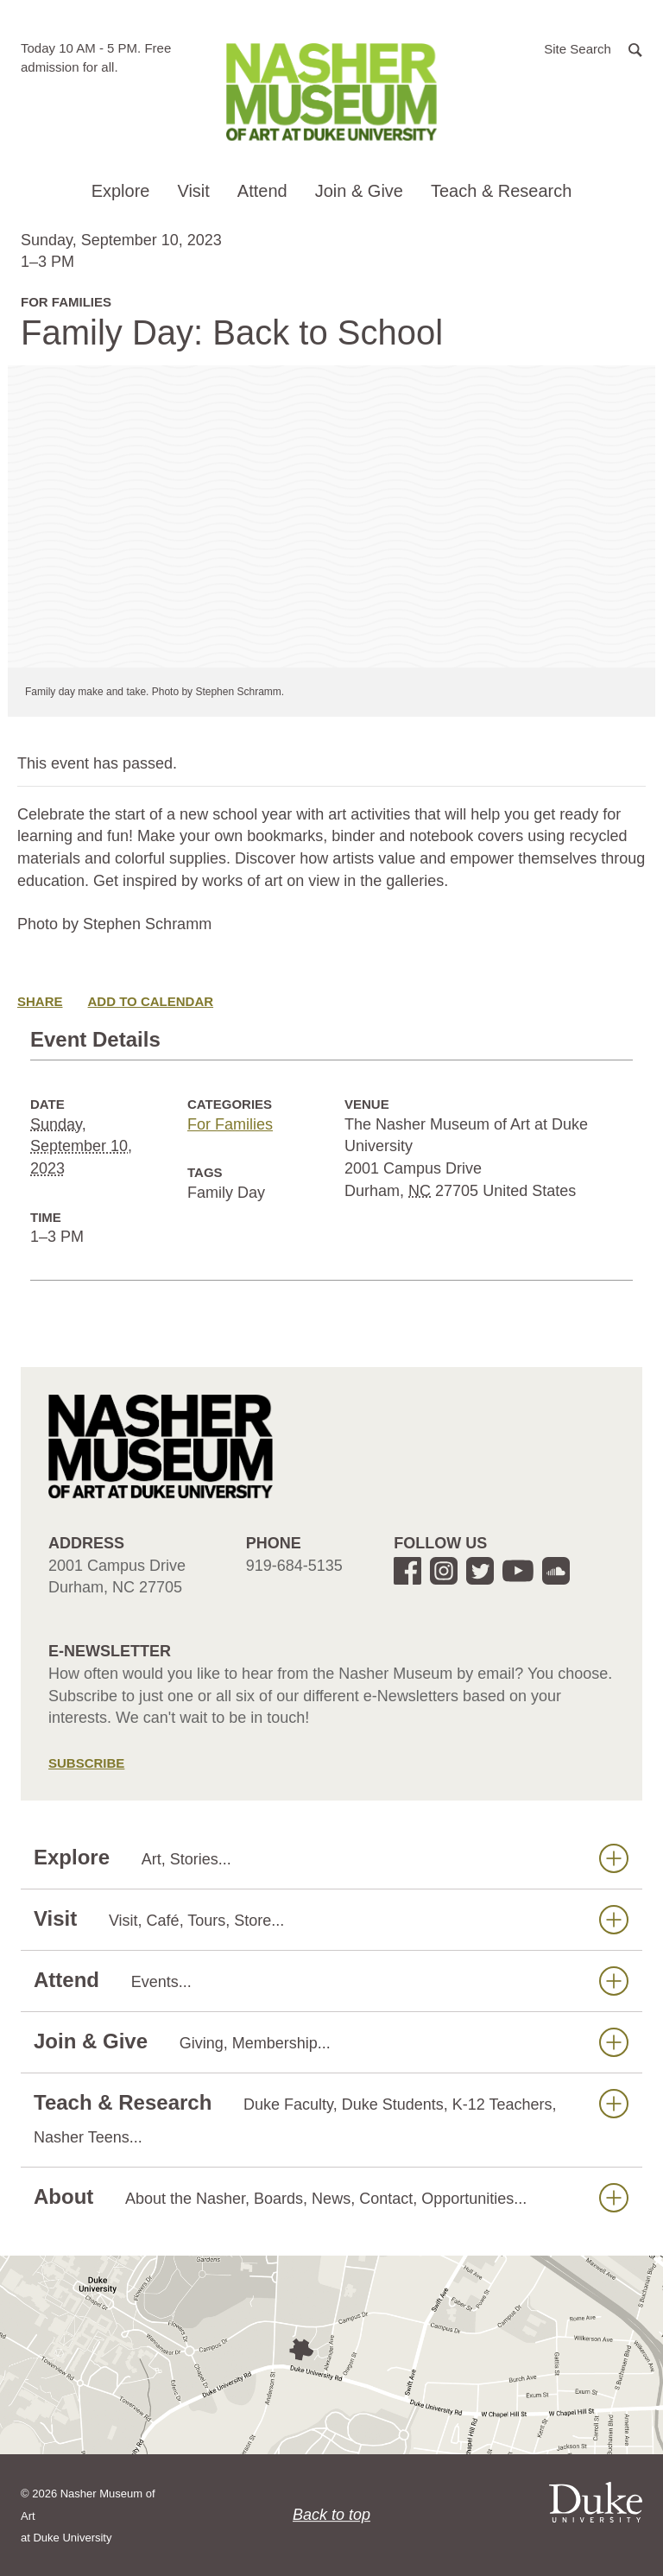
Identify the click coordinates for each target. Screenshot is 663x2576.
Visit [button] (193, 190)
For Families (230, 1124)
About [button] (331, 2197)
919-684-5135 (294, 1565)
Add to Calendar (151, 1001)
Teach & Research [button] (501, 190)
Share (40, 1001)
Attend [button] (262, 190)
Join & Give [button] (359, 190)
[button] (593, 48)
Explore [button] (121, 190)
